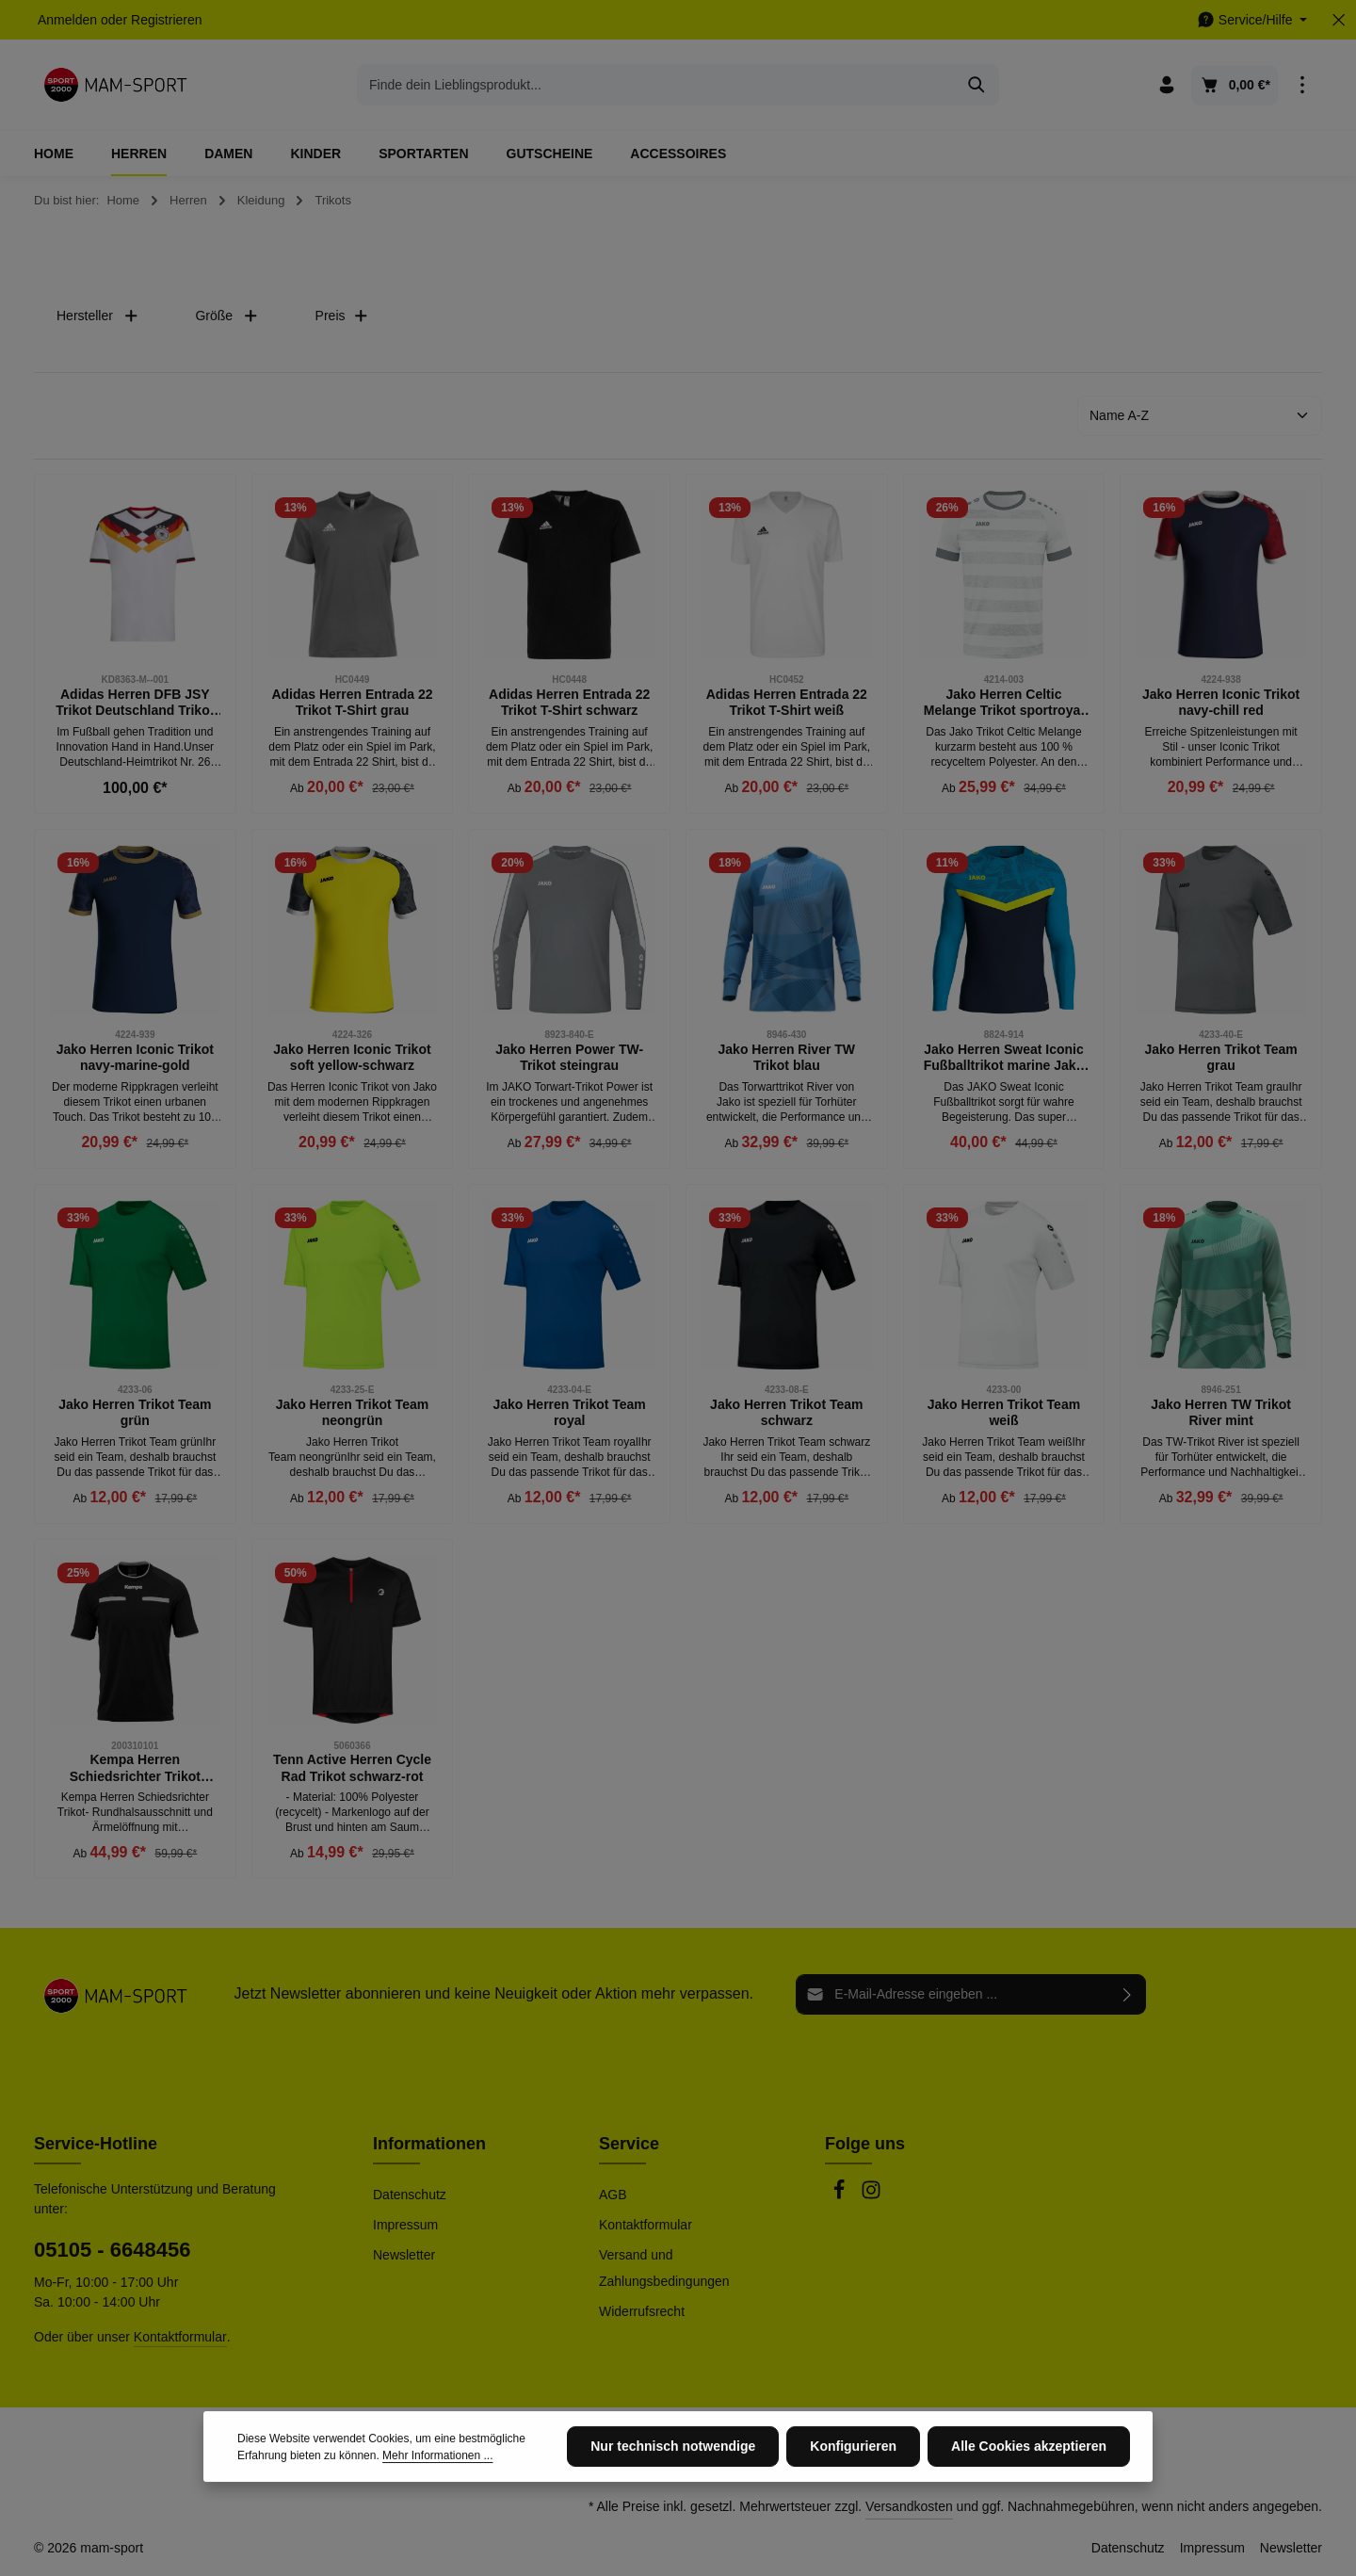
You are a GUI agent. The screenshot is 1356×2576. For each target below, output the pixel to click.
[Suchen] (977, 84)
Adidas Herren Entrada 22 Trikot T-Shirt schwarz (569, 703)
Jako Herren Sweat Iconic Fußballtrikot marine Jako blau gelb (1004, 1058)
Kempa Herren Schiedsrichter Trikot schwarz (135, 1768)
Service (629, 2143)
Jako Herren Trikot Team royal (568, 1413)
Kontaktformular (180, 2336)
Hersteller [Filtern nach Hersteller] (97, 316)
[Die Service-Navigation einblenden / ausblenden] (1252, 20)
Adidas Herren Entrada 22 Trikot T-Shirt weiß (786, 703)
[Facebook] (841, 2195)
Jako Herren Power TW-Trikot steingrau (569, 1058)
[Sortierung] (1199, 416)
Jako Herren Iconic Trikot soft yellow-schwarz (351, 1058)
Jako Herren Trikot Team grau (1220, 1058)
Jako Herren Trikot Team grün (134, 1413)
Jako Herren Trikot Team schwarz (786, 1413)
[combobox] (656, 84)
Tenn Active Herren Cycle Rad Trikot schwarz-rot (352, 1768)
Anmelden (67, 19)
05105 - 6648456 (112, 2249)
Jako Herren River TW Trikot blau (787, 1058)
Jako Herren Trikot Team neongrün (352, 1413)
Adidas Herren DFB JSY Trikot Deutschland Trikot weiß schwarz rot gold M (135, 703)
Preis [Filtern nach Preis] (341, 316)
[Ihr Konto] (1167, 85)
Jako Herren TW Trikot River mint (1221, 1413)
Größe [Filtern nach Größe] (226, 316)
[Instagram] (871, 2195)
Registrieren (166, 19)
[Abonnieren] (1127, 1994)
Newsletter (404, 2254)
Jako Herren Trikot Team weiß (1004, 1413)
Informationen (429, 2143)
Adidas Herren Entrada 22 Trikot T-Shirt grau (351, 703)
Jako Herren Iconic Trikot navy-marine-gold (135, 1058)
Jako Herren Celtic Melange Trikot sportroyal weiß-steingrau (1004, 703)
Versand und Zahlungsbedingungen (664, 2268)
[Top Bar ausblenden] (1338, 20)
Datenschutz (409, 2194)
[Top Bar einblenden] (1302, 85)
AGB (613, 2194)
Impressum (405, 2224)
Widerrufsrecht (642, 2311)
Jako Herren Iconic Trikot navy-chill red (1221, 703)
